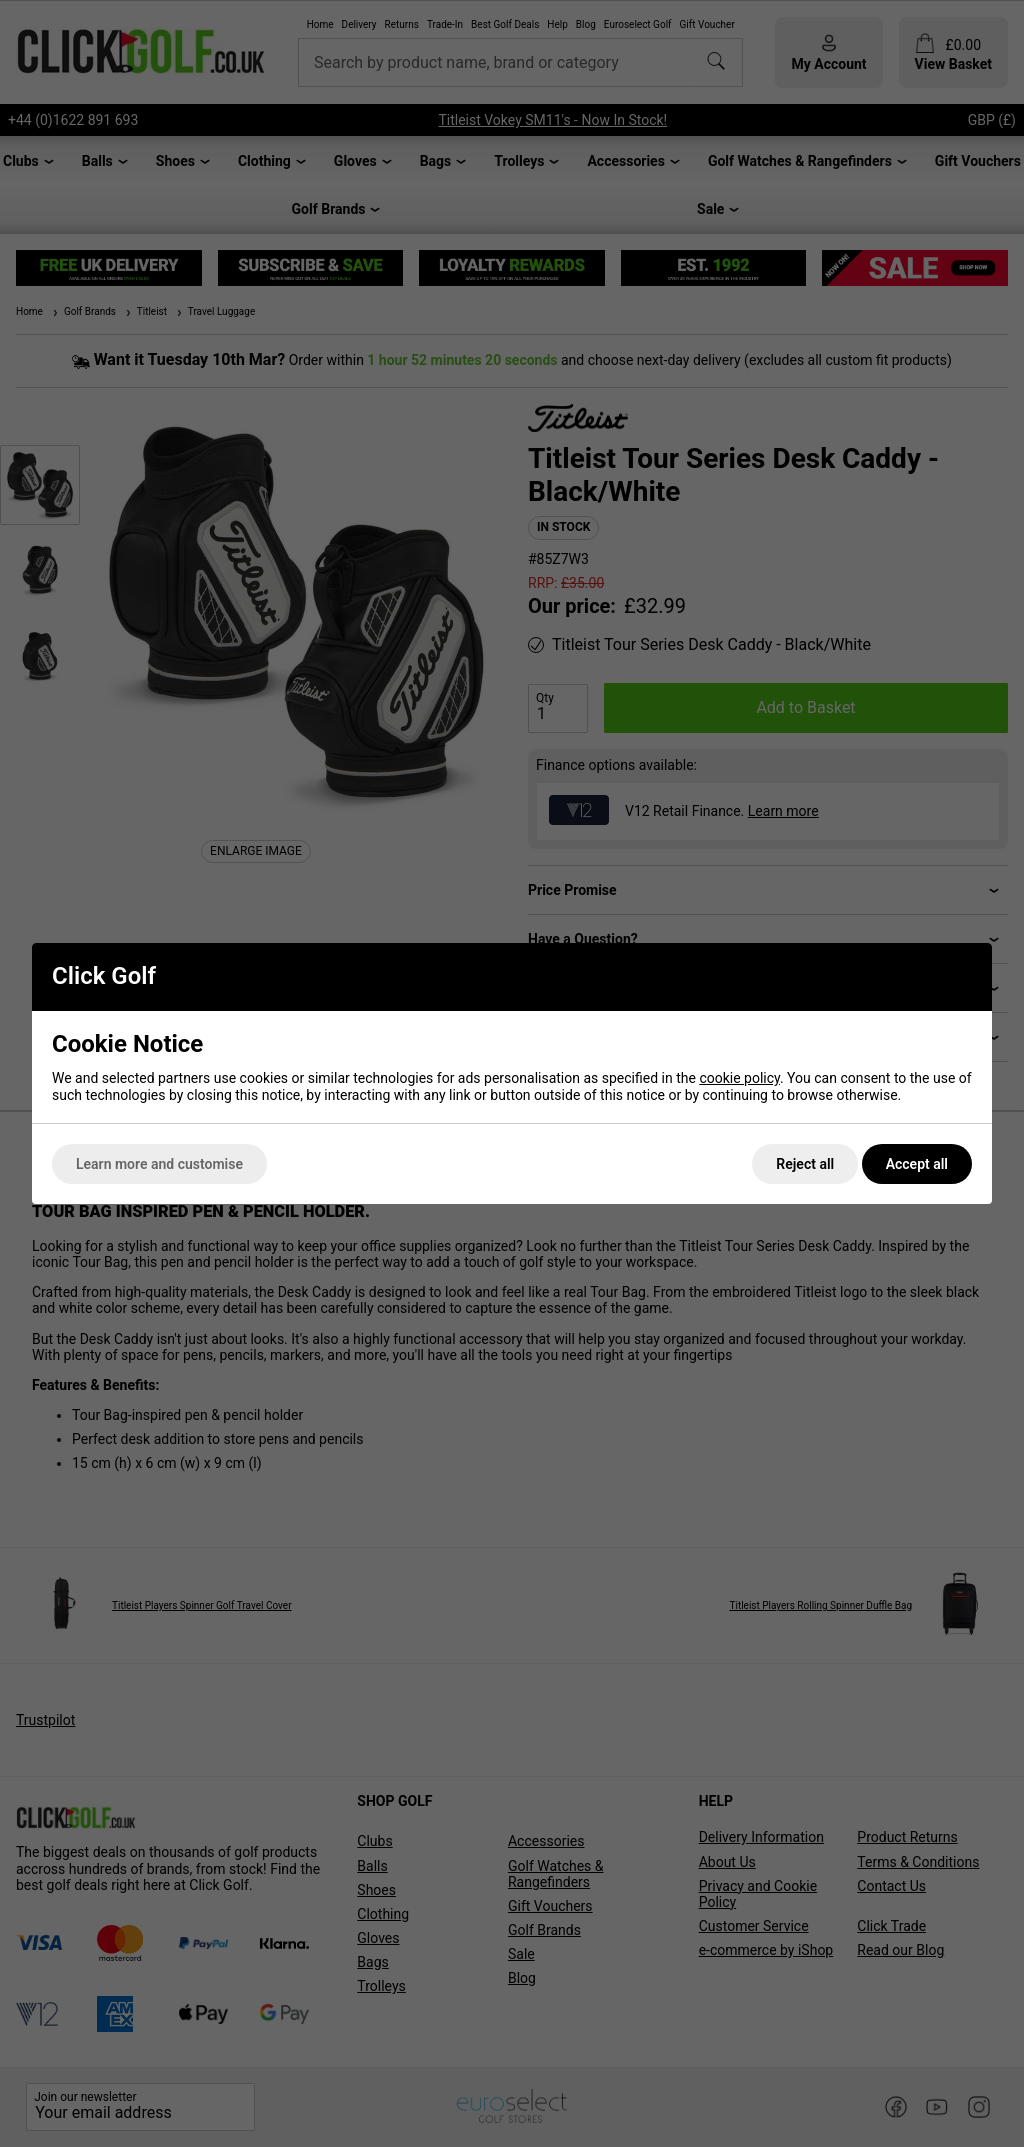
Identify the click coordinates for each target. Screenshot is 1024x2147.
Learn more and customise (159, 1164)
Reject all (805, 1164)
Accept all (917, 1164)
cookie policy (739, 1078)
